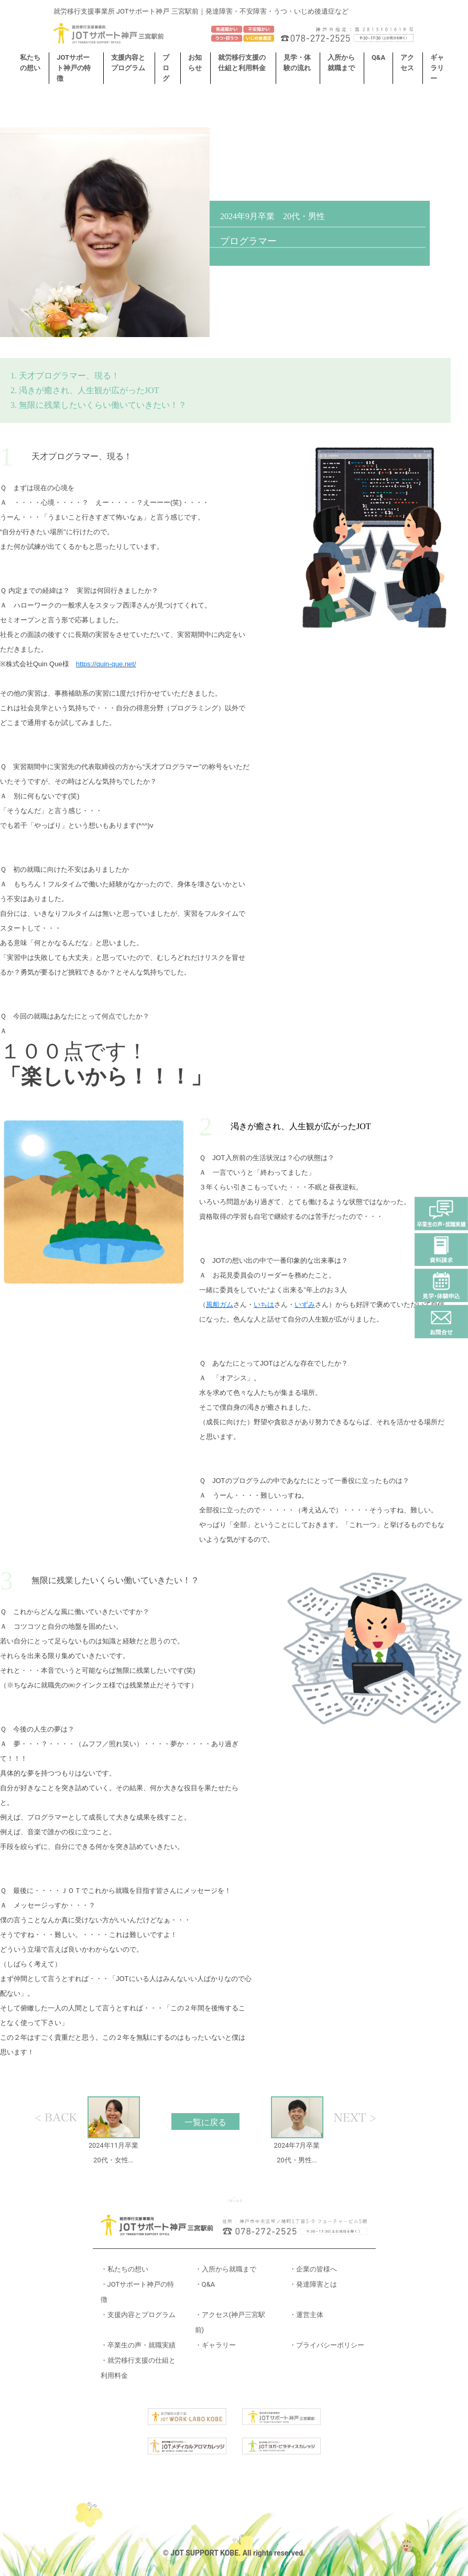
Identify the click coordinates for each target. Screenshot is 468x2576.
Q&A (378, 57)
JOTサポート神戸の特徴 (74, 67)
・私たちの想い (124, 2269)
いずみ (305, 1304)
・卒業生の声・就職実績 (138, 2345)
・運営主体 (306, 2315)
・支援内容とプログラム (138, 2315)
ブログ (165, 67)
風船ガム (219, 1304)
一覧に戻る (205, 2122)
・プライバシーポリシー (326, 2345)
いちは (264, 1304)
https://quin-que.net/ (106, 664)
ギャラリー (437, 67)
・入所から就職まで (225, 2269)
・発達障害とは (313, 2284)
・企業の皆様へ (313, 2269)
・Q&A (205, 2284)
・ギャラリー (215, 2345)
